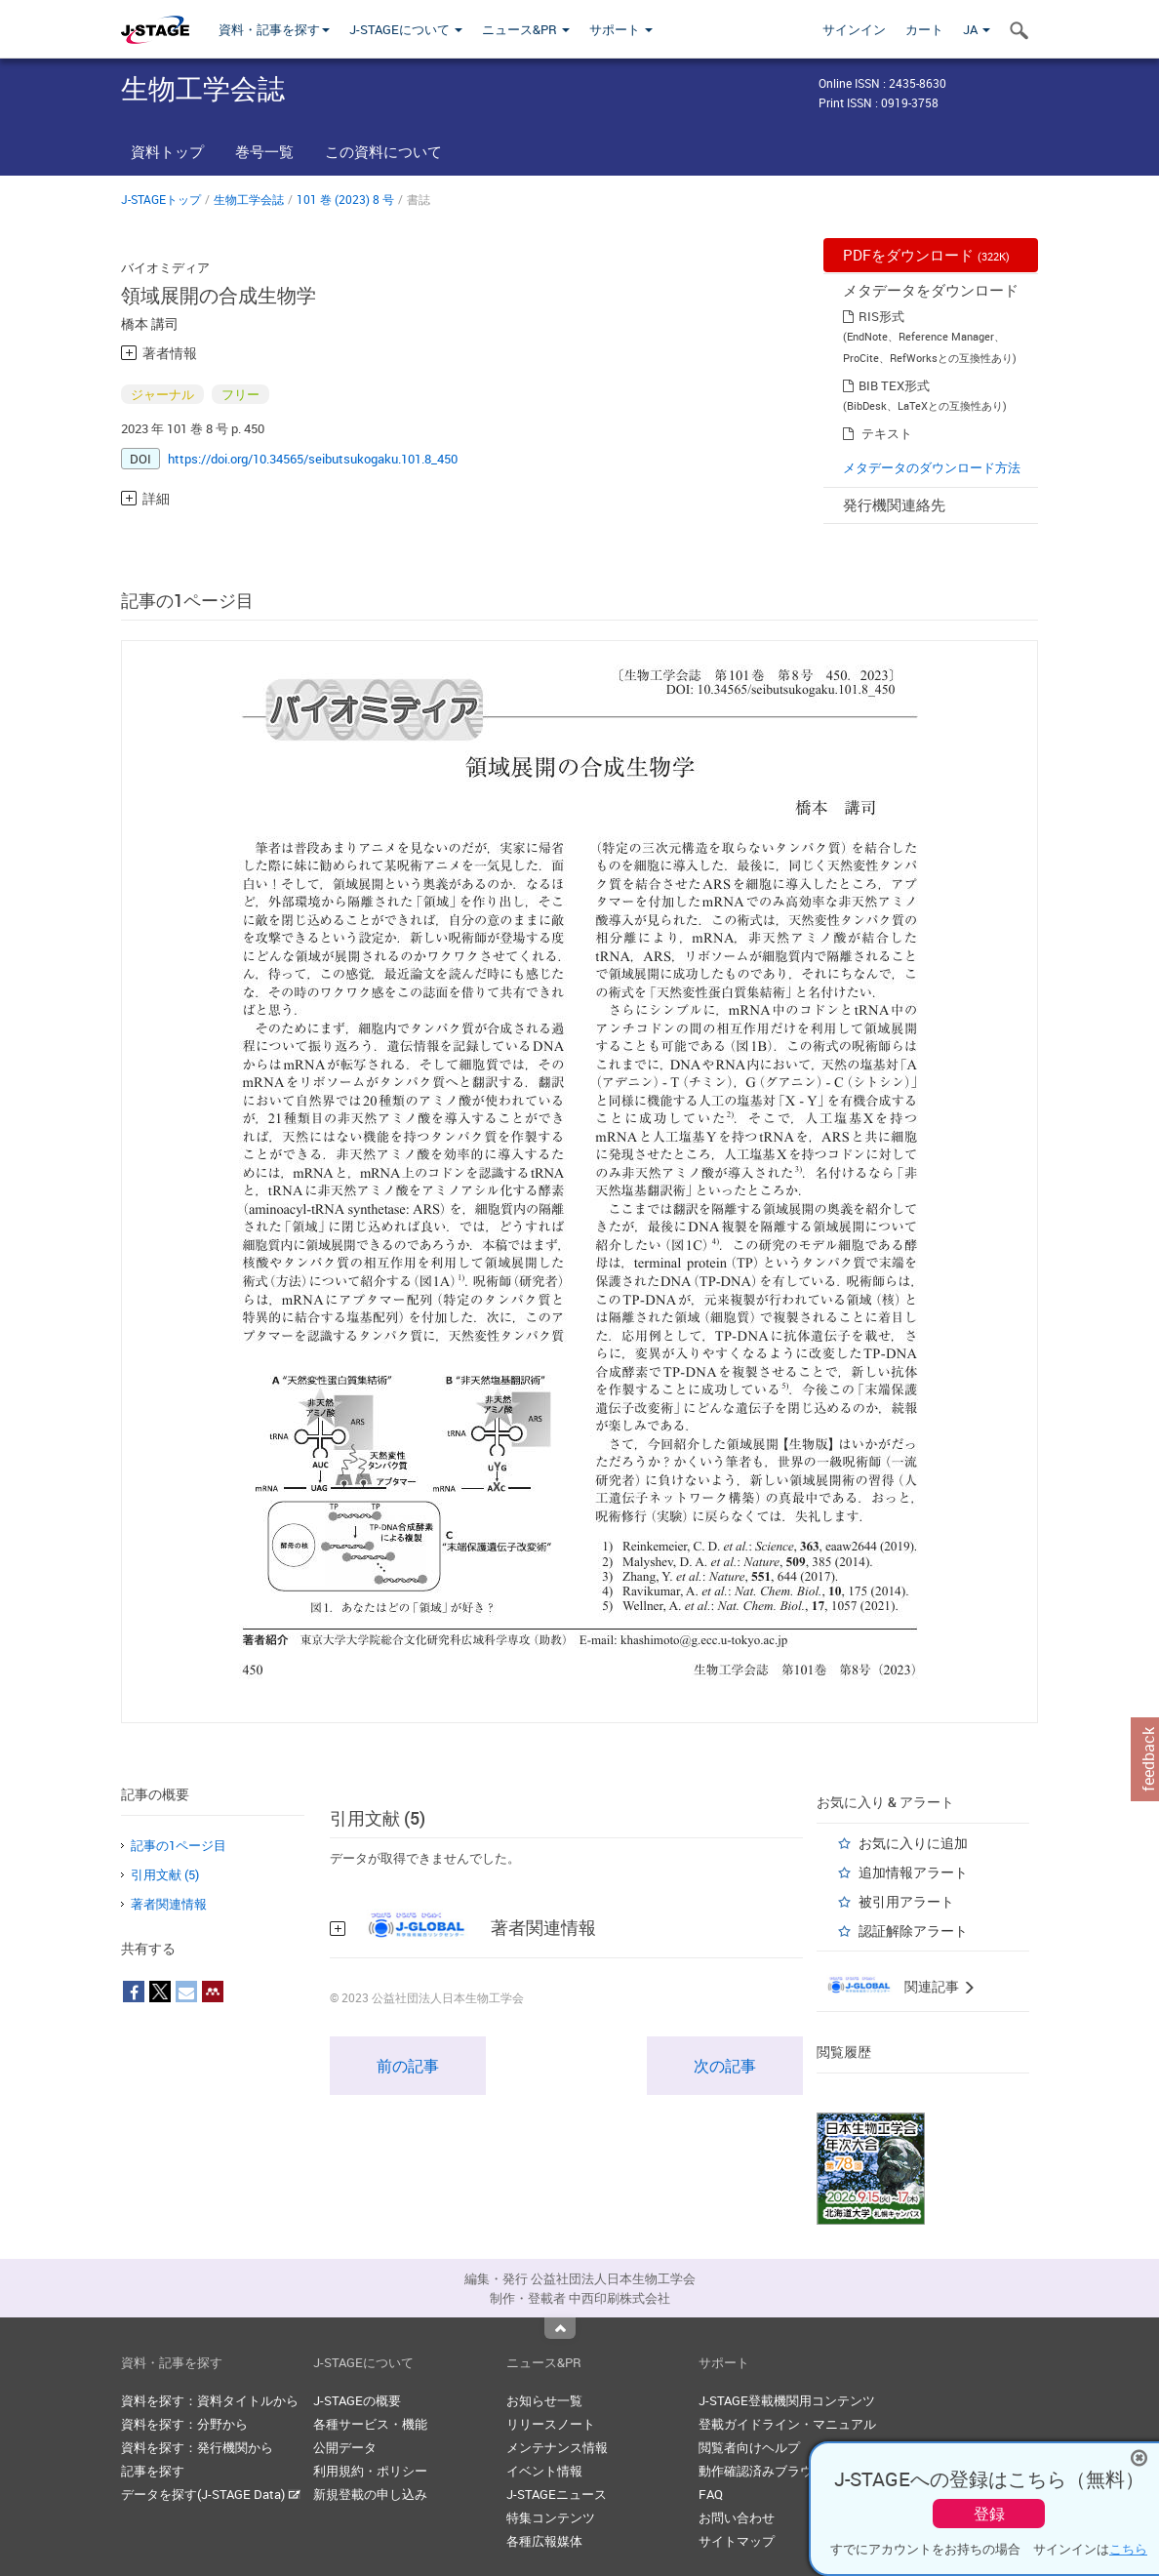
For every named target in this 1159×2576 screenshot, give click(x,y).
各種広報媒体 (544, 2541)
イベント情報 (544, 2470)
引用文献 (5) (165, 1874)
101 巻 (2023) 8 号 (345, 199)
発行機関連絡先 (894, 504)
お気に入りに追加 (913, 1842)
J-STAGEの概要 (357, 2400)
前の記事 (408, 2065)
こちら (1128, 2548)
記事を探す (152, 2470)
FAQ (711, 2494)
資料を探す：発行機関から (197, 2447)
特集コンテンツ (550, 2517)
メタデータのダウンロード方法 (931, 467)
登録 (989, 2513)
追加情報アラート (913, 1872)
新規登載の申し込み (370, 2494)
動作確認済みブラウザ (762, 2470)
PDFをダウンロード (926, 254)
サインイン (854, 29)
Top (560, 2328)
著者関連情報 (169, 1903)
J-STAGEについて (405, 29)
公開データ (345, 2447)
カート (924, 29)
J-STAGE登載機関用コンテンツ (787, 2400)
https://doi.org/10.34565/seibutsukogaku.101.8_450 (313, 458)
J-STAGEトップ (161, 199)
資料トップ (167, 151)
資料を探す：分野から (184, 2424)
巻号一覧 (264, 151)
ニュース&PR (526, 29)
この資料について (383, 151)
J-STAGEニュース (556, 2494)
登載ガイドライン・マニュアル (787, 2424)
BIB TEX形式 (894, 385)
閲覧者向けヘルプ (749, 2447)
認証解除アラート (913, 1930)
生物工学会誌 (249, 199)
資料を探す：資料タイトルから (210, 2400)
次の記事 (725, 2065)
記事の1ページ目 (178, 1845)
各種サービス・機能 (370, 2424)
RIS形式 (881, 316)
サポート (621, 29)
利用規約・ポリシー (370, 2470)
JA (976, 29)
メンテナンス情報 (557, 2447)
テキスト (886, 433)
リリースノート (550, 2424)
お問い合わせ (737, 2517)
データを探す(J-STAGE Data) (210, 2494)
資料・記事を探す (274, 29)
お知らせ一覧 (544, 2400)
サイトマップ (737, 2541)
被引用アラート (906, 1901)
